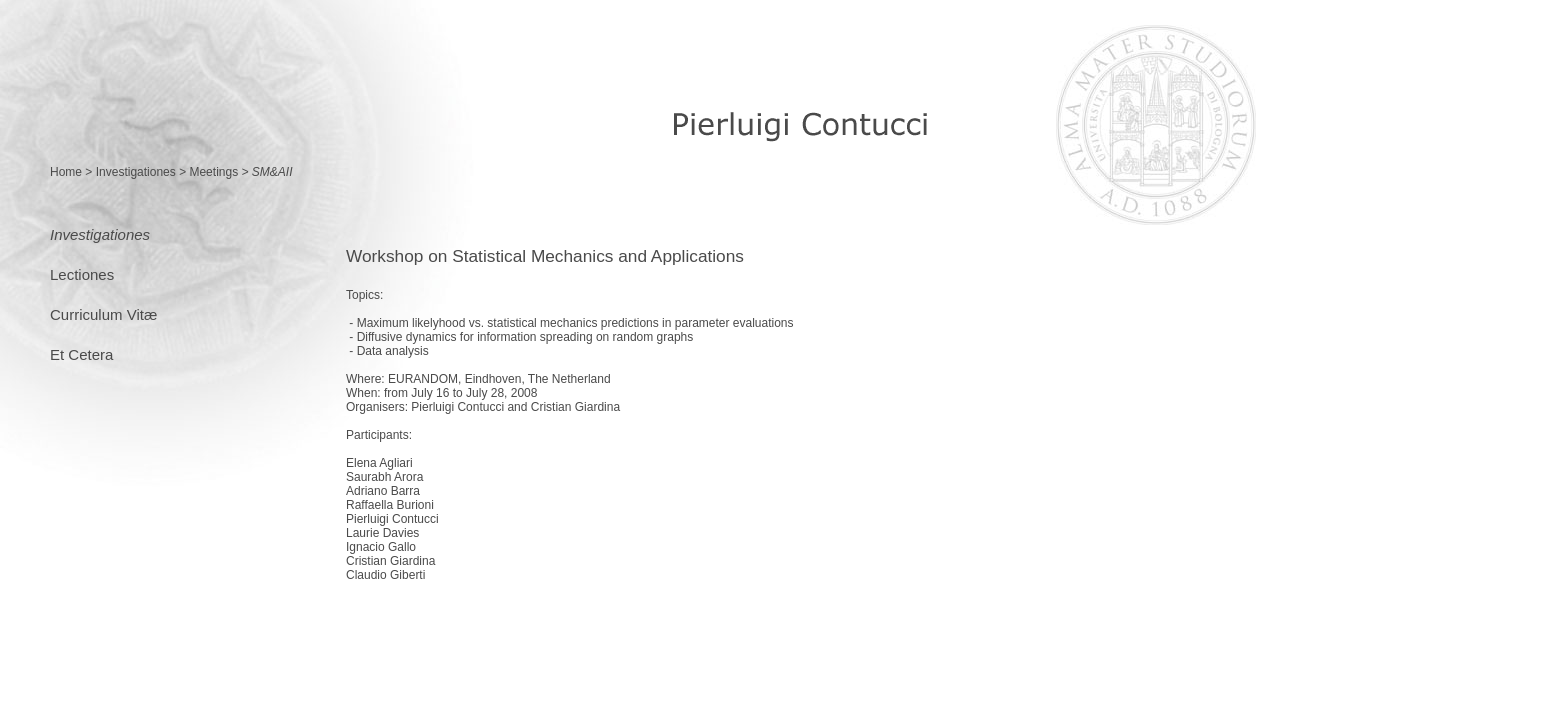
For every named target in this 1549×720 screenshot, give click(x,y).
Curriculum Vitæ (103, 314)
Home (66, 172)
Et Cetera (81, 354)
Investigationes (136, 172)
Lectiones (82, 274)
